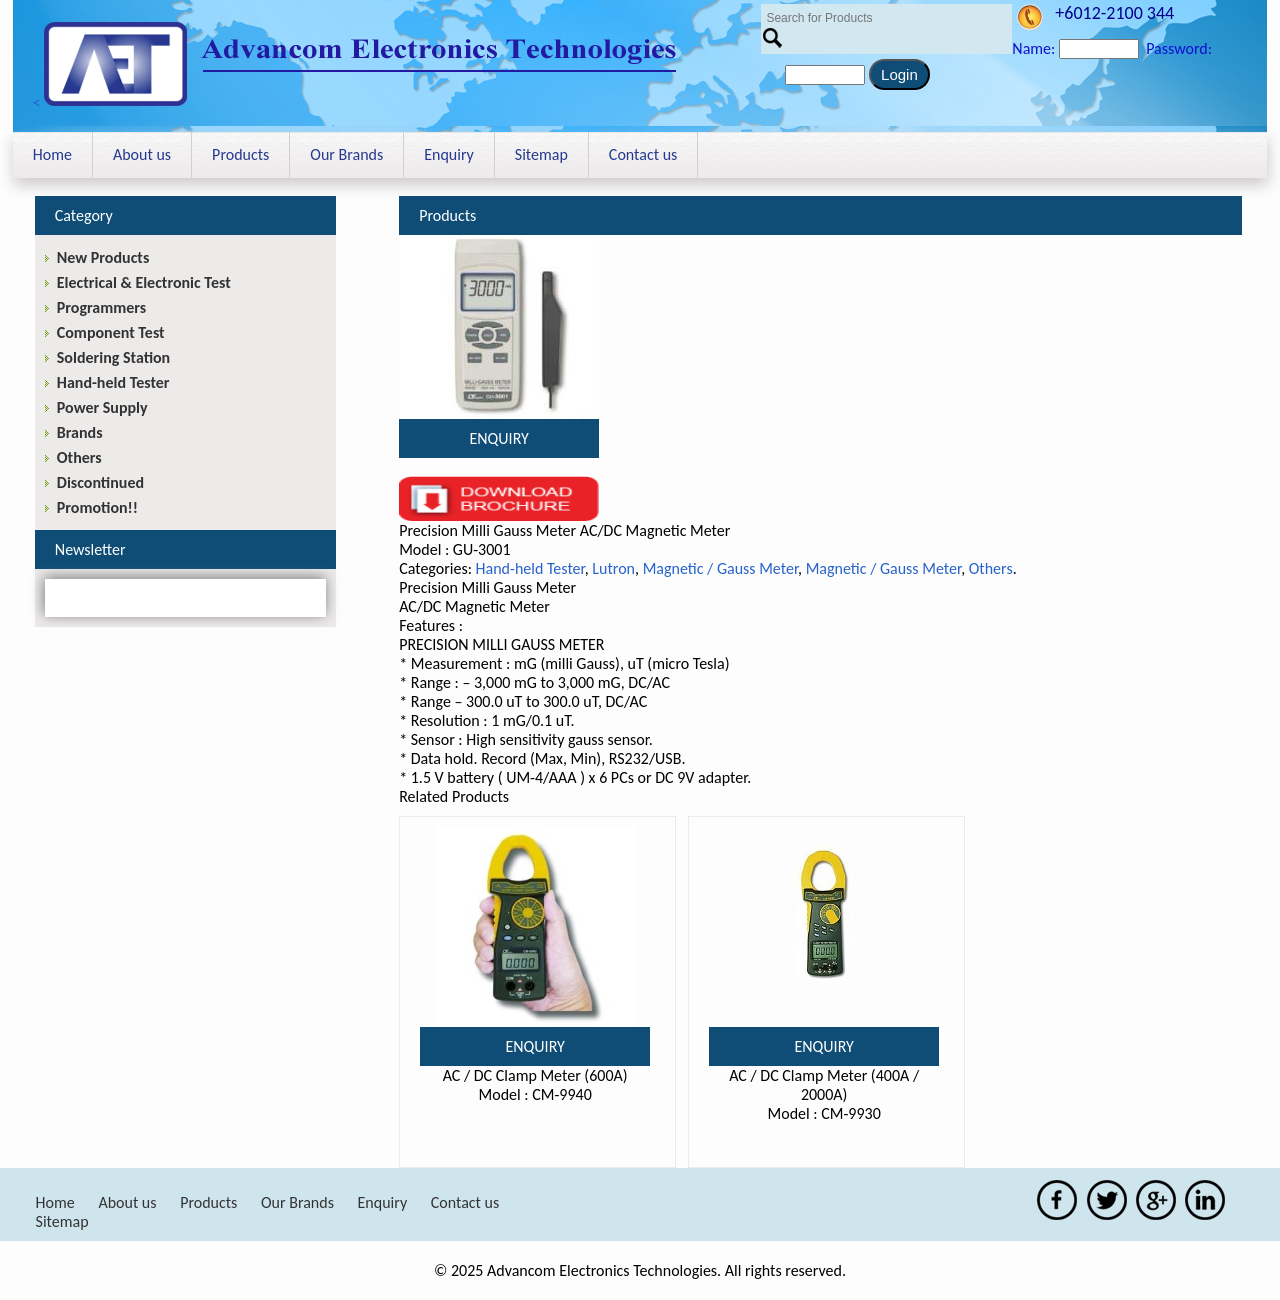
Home (52, 154)
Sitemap (541, 154)
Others (991, 568)
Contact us (643, 154)
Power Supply (102, 407)
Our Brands (346, 154)
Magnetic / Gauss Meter (720, 568)
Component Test (111, 332)
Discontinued (100, 482)
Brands (80, 432)
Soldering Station (113, 357)
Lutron (613, 568)
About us (142, 154)
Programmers (101, 307)
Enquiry (449, 154)
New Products (103, 257)
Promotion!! (97, 507)
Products (240, 154)
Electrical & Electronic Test (144, 282)
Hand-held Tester (530, 568)
